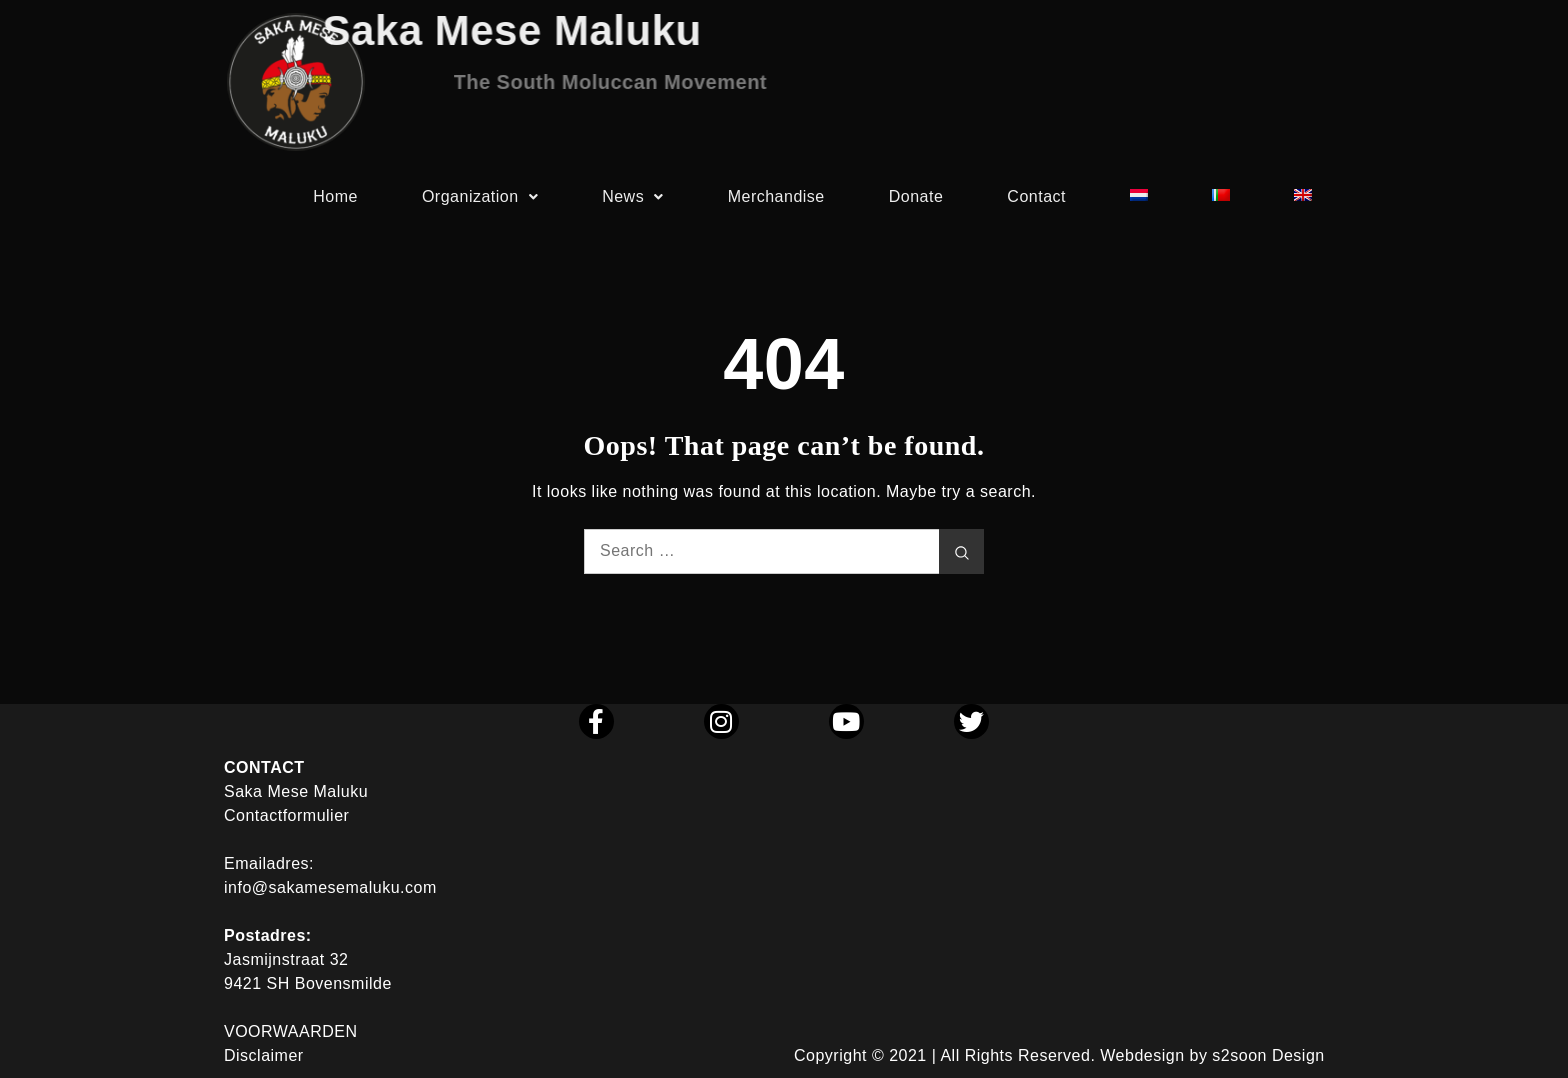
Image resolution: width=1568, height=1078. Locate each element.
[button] (480, 202)
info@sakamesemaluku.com (330, 887)
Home (335, 201)
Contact (1036, 201)
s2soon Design (1268, 1055)
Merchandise (776, 201)
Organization (480, 201)
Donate (916, 201)
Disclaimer (264, 1055)
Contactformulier (286, 815)
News (633, 201)
